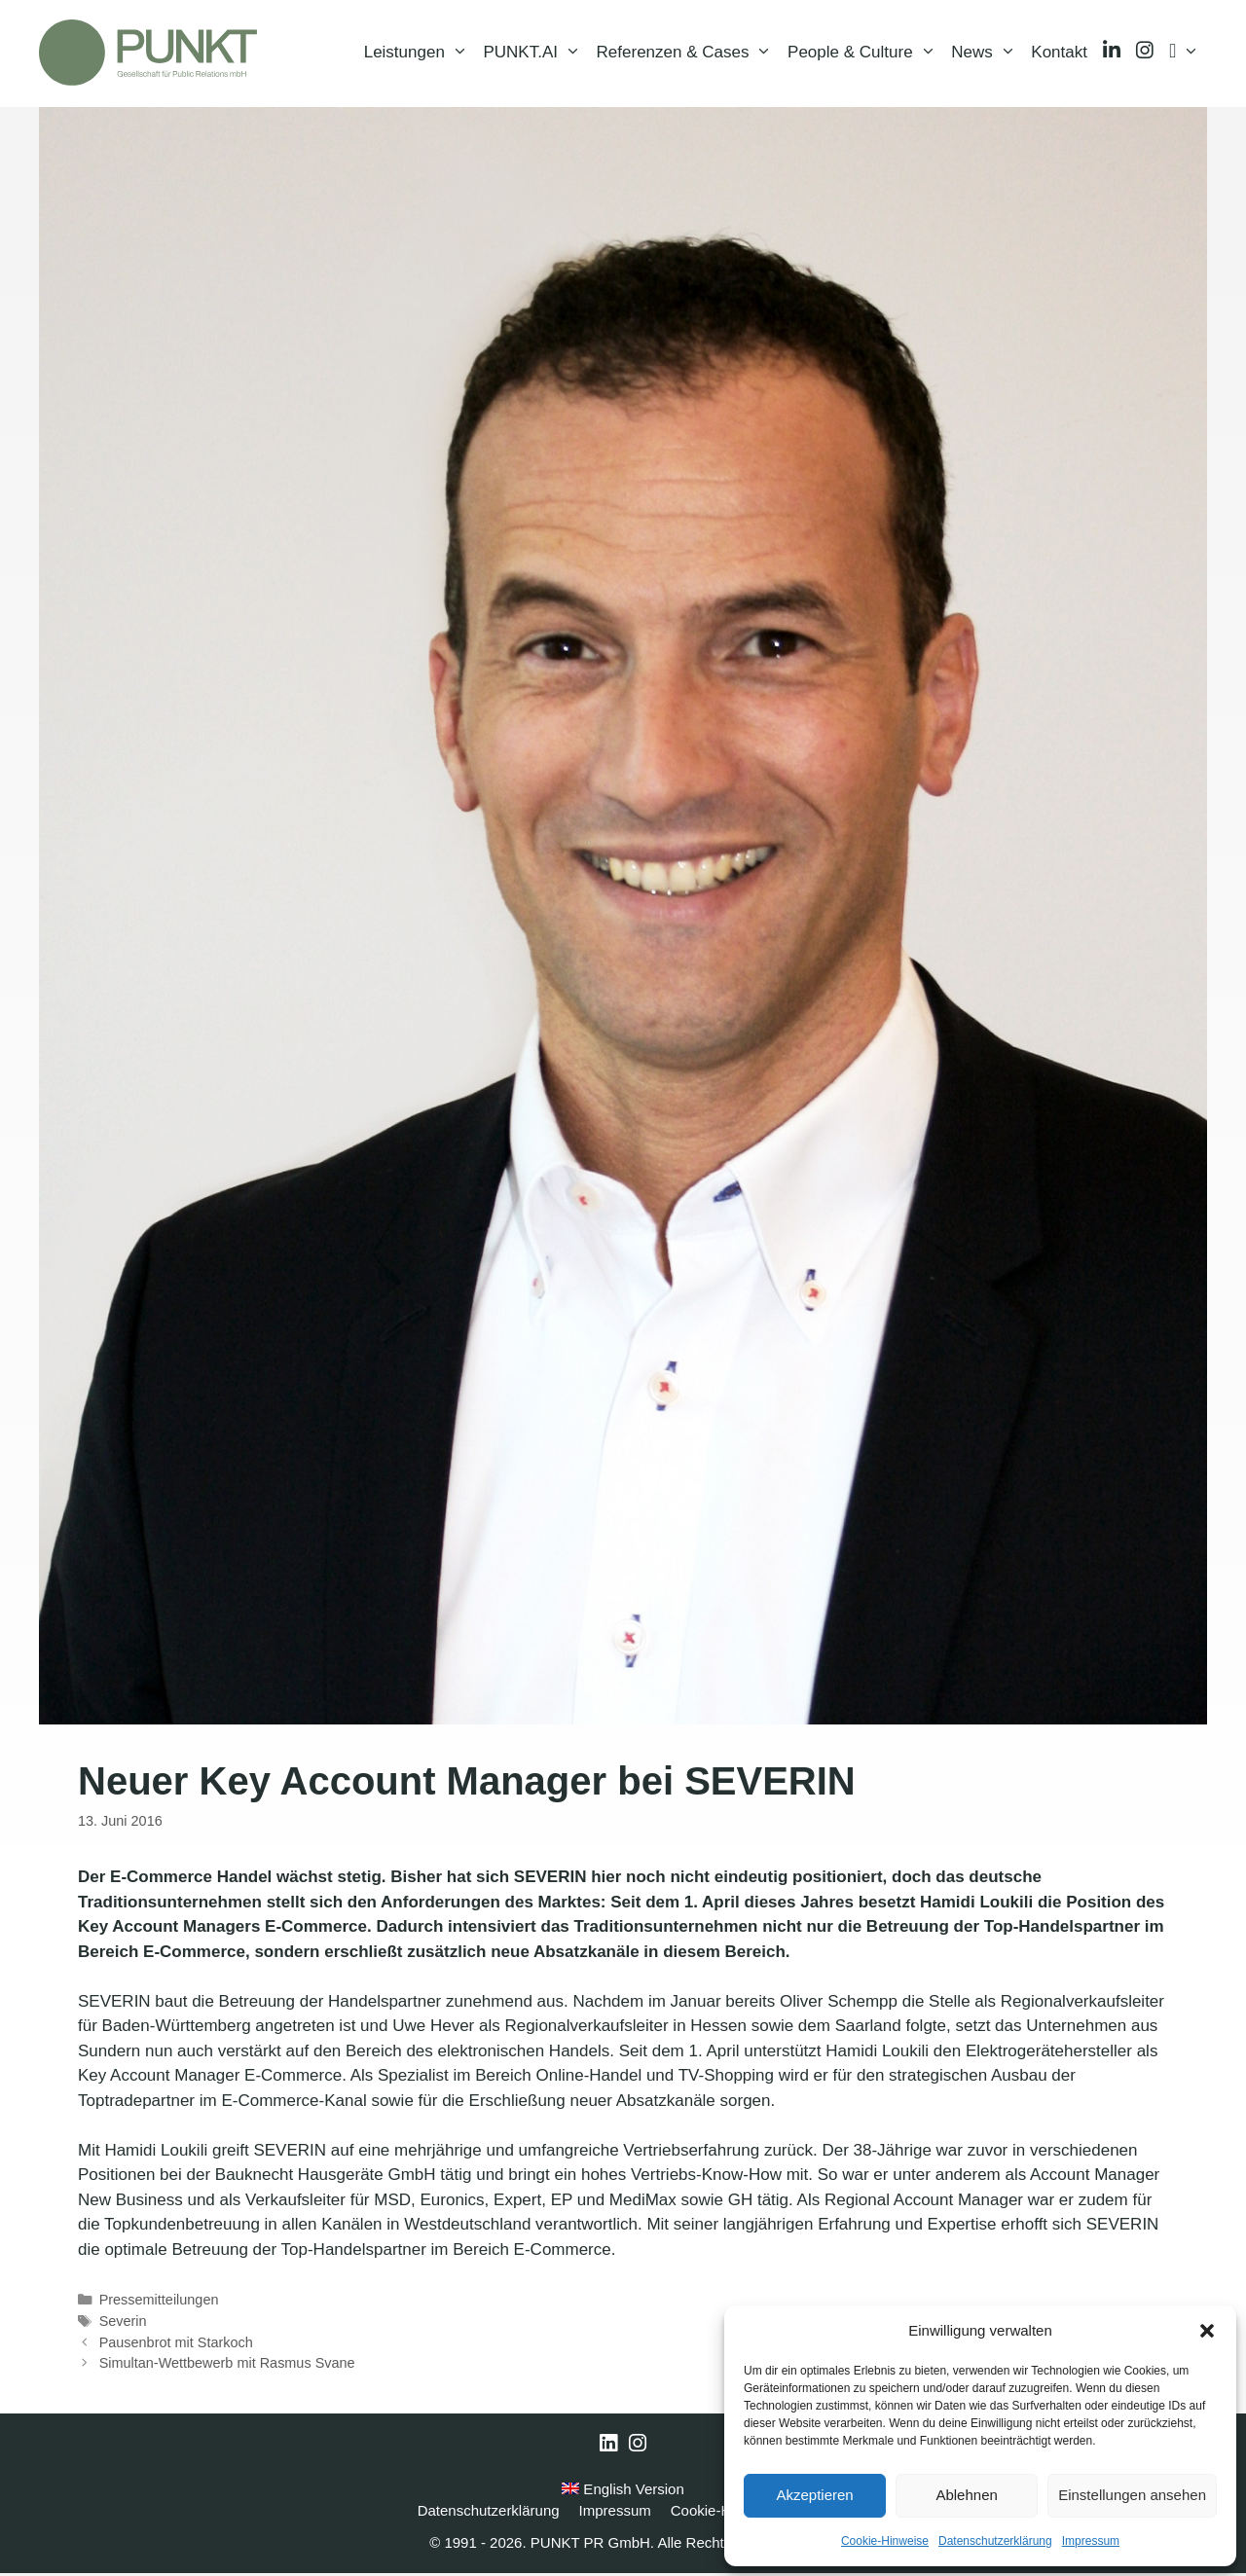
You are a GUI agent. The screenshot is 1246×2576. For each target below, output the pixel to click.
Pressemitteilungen (159, 2301)
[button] (1207, 2330)
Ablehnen (966, 2494)
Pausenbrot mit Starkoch (176, 2344)
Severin (123, 2323)
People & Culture (865, 53)
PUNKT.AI (535, 53)
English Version (623, 2491)
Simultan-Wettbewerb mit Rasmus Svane (227, 2365)
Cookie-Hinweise (885, 2541)
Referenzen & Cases (688, 53)
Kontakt (1059, 53)
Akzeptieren (814, 2494)
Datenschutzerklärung (995, 2541)
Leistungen (420, 53)
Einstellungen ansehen (1132, 2494)
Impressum (1090, 2541)
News (987, 53)
